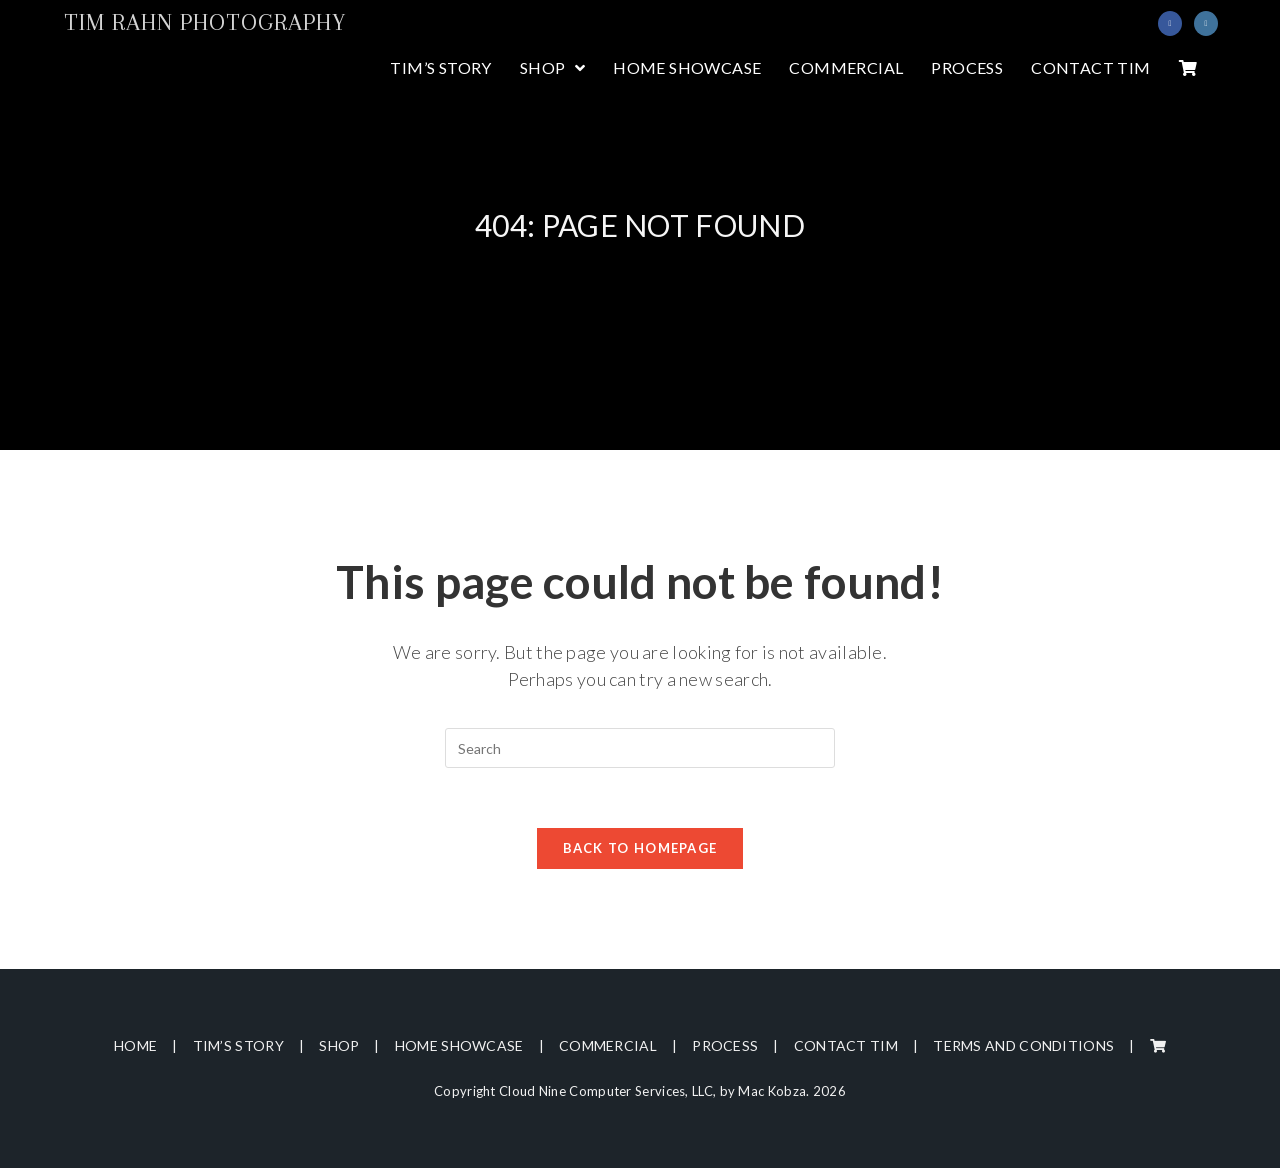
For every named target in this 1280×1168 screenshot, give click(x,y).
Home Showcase (459, 1045)
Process (725, 1045)
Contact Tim (846, 1045)
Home (135, 1045)
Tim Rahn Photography (205, 22)
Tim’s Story (238, 1045)
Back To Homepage (640, 848)
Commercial (608, 1045)
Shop (339, 1045)
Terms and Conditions (1023, 1045)
